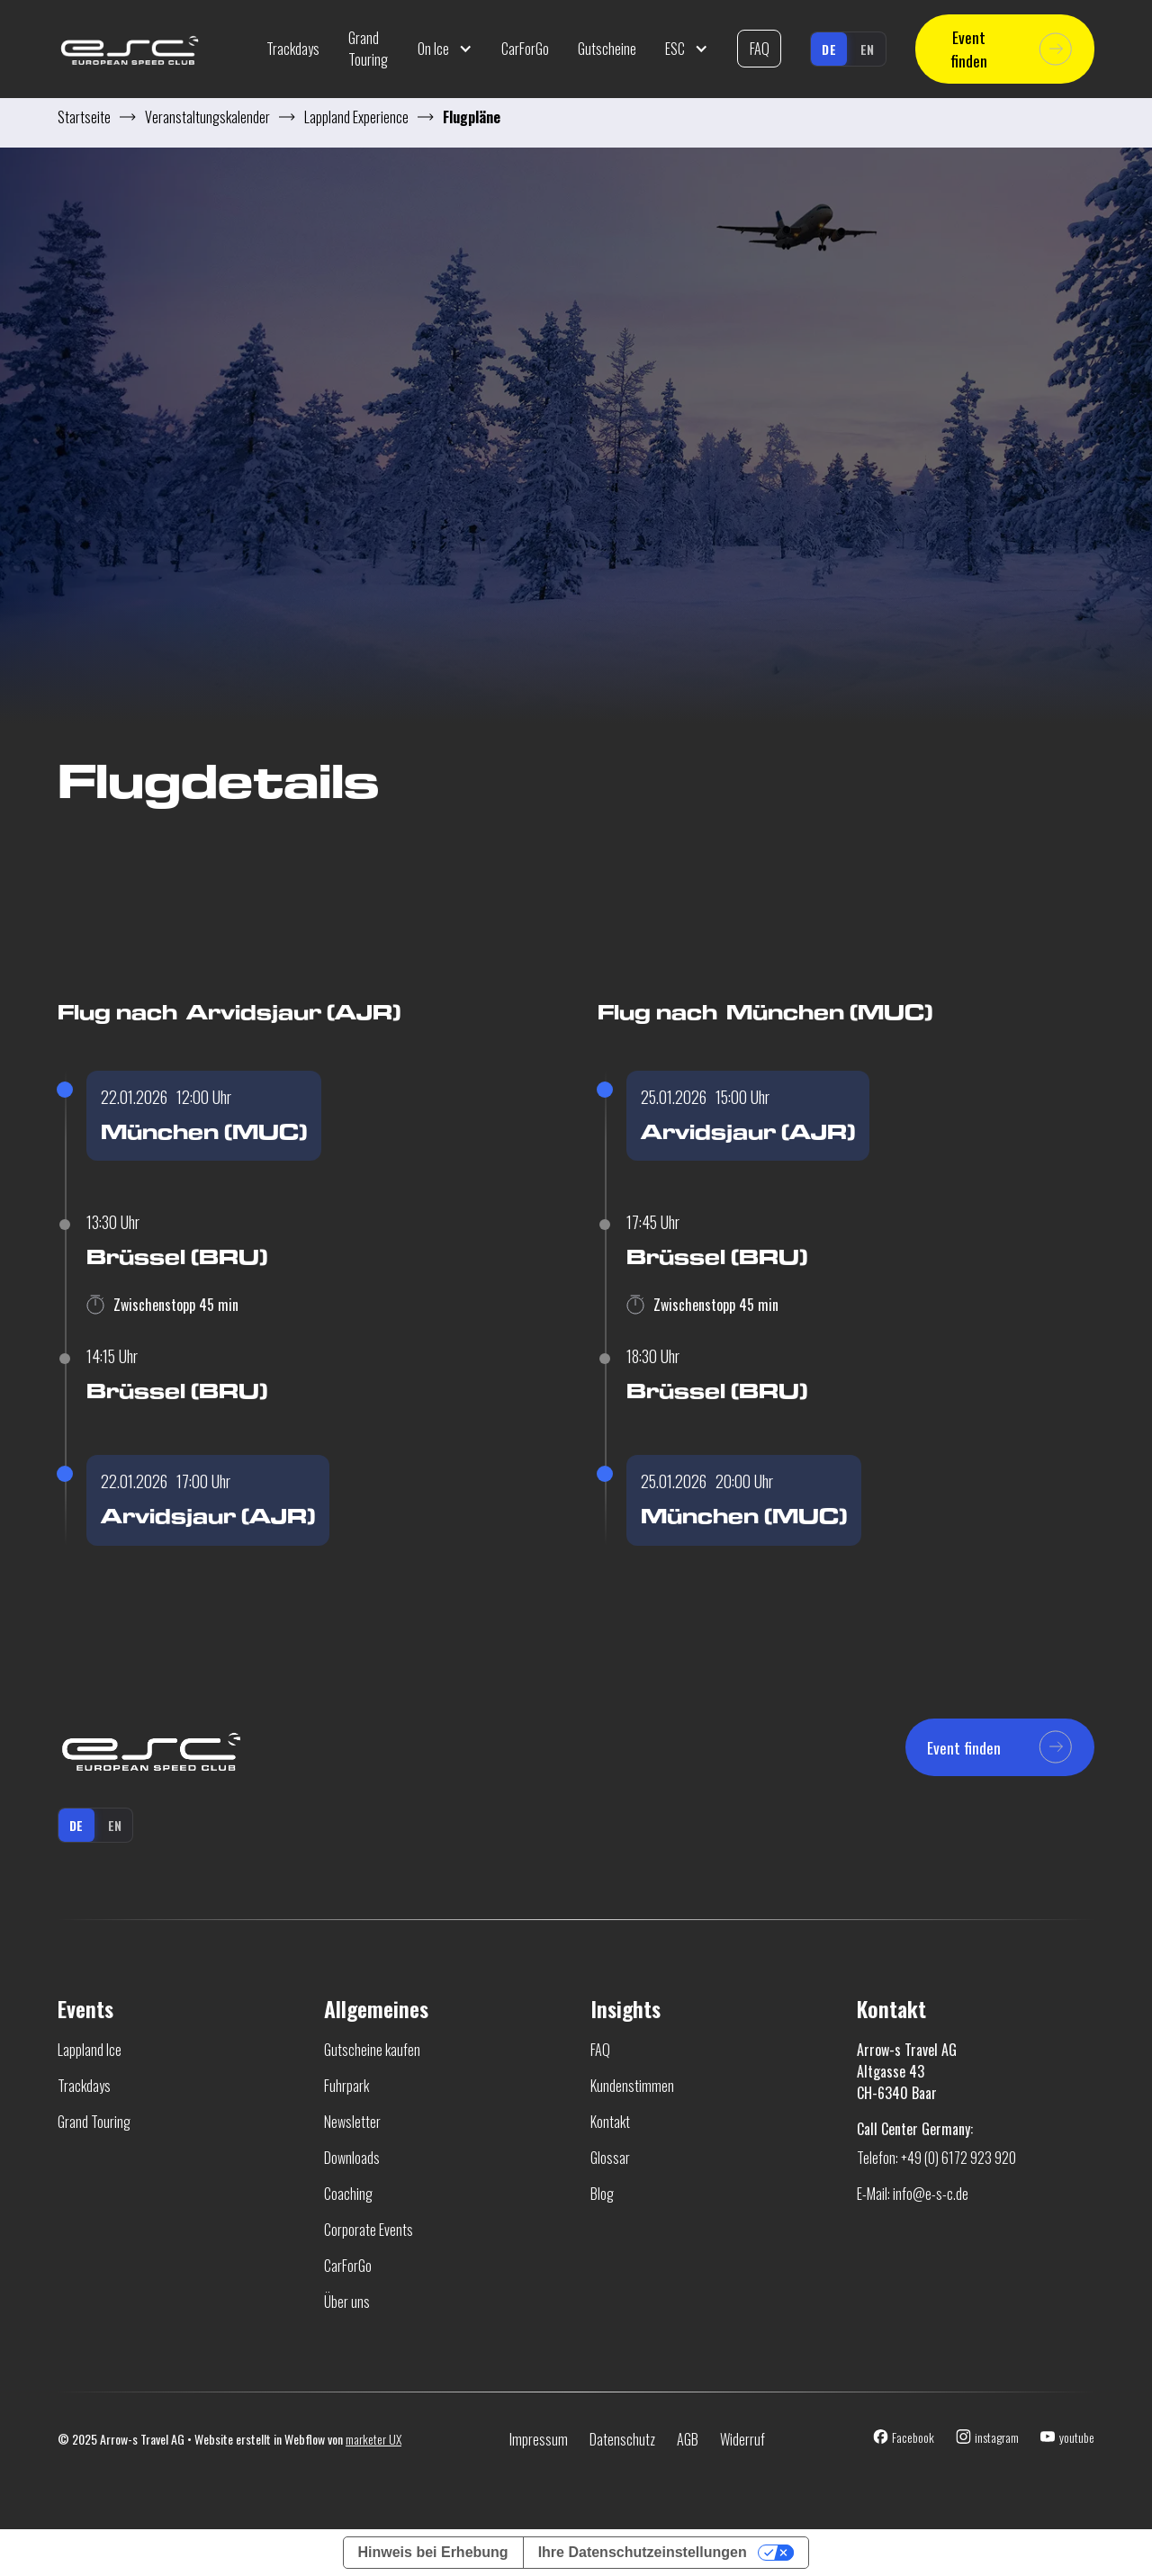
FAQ (760, 48)
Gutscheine (607, 48)
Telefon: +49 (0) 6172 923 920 (936, 2157)
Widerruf (742, 2439)
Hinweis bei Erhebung (433, 2552)
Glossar (610, 2157)
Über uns (347, 2301)
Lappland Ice (90, 2049)
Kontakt (610, 2121)
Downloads (352, 2157)
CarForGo (525, 48)
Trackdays (293, 48)
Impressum (538, 2439)
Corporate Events (368, 2229)
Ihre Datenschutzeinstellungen (642, 2552)
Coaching (348, 2193)
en (867, 49)
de (829, 49)
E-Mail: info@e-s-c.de (912, 2193)
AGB (687, 2439)
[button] (445, 49)
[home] (155, 49)
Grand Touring (368, 48)
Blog (602, 2193)
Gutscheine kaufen (372, 2049)
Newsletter (352, 2121)
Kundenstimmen (632, 2085)
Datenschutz (622, 2439)
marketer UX (373, 2438)
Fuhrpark (346, 2085)
